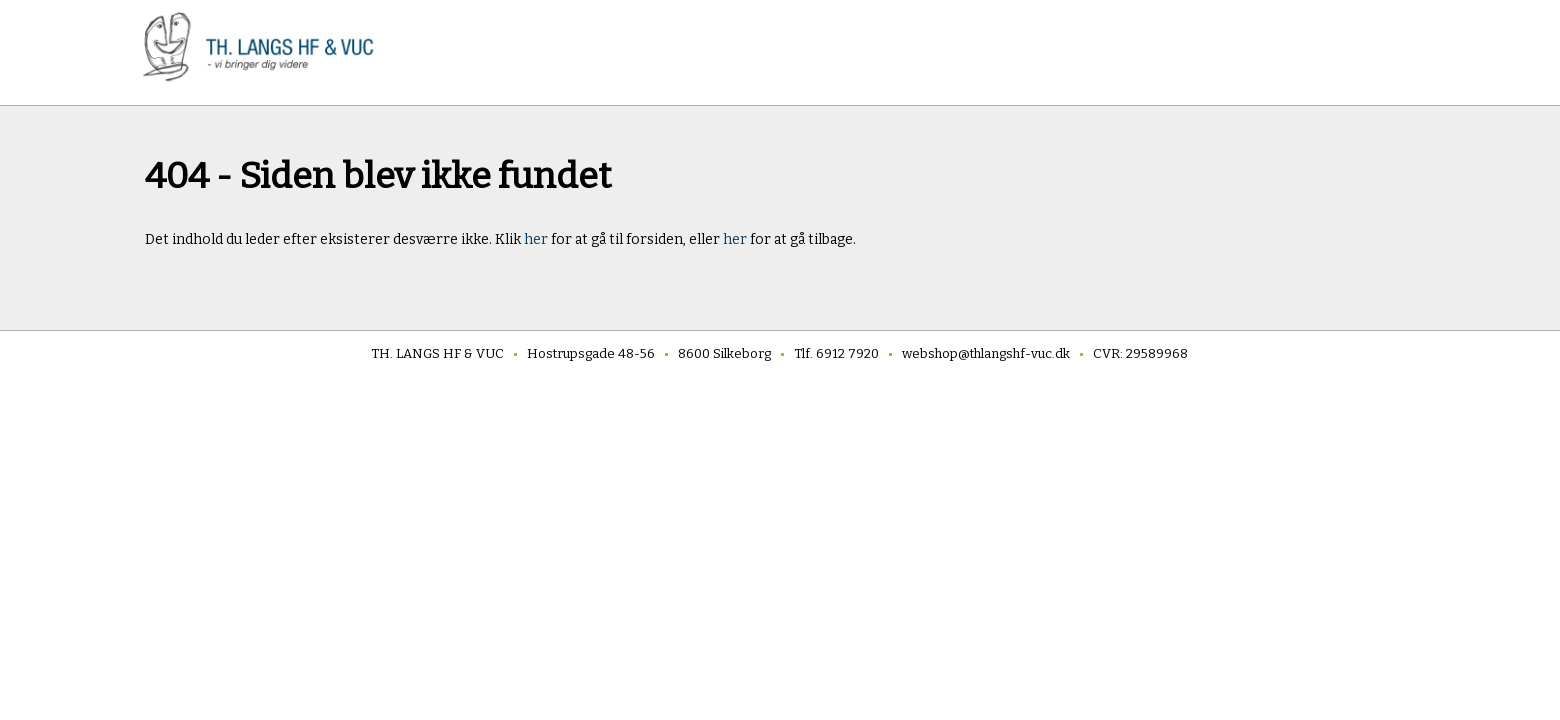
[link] (265, 47)
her (537, 239)
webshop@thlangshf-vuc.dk (986, 353)
